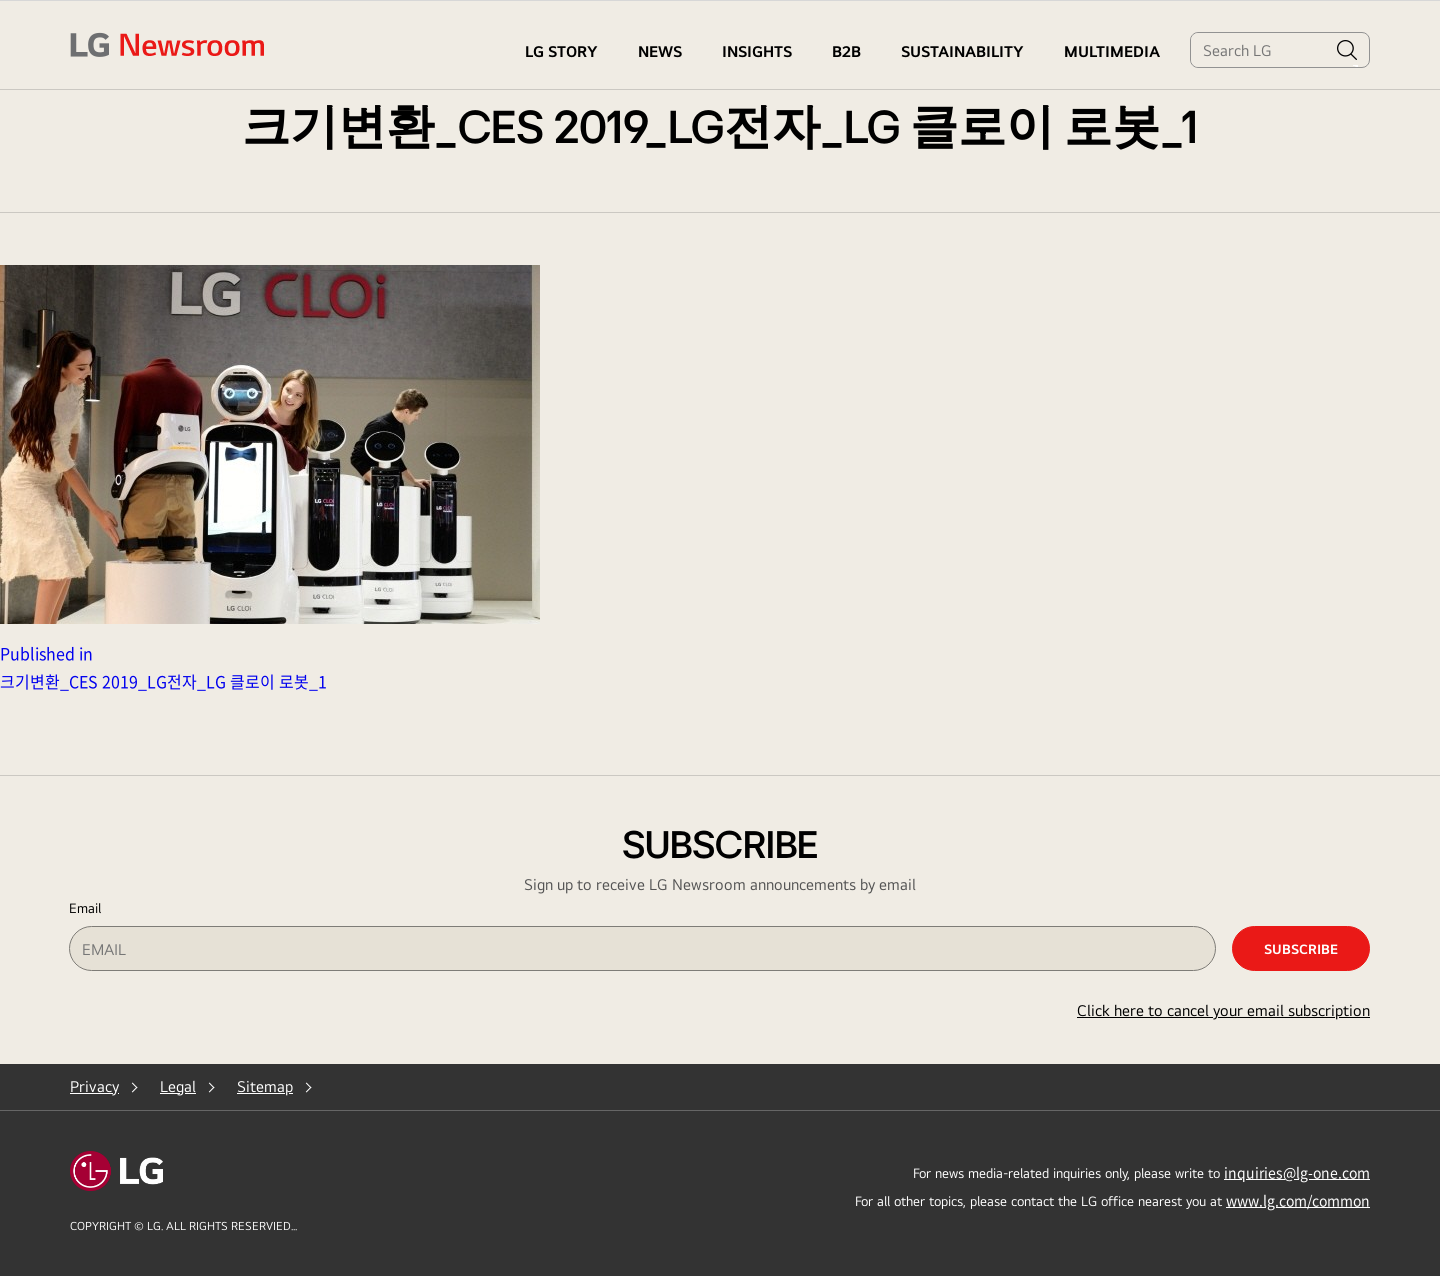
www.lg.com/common (1298, 1200)
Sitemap (265, 1086)
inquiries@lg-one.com (1297, 1172)
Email (85, 908)
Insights (757, 51)
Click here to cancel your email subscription (1223, 1010)
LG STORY (561, 51)
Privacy (94, 1086)
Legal (178, 1086)
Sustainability (962, 51)
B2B (846, 51)
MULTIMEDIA (1112, 51)
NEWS (660, 51)
